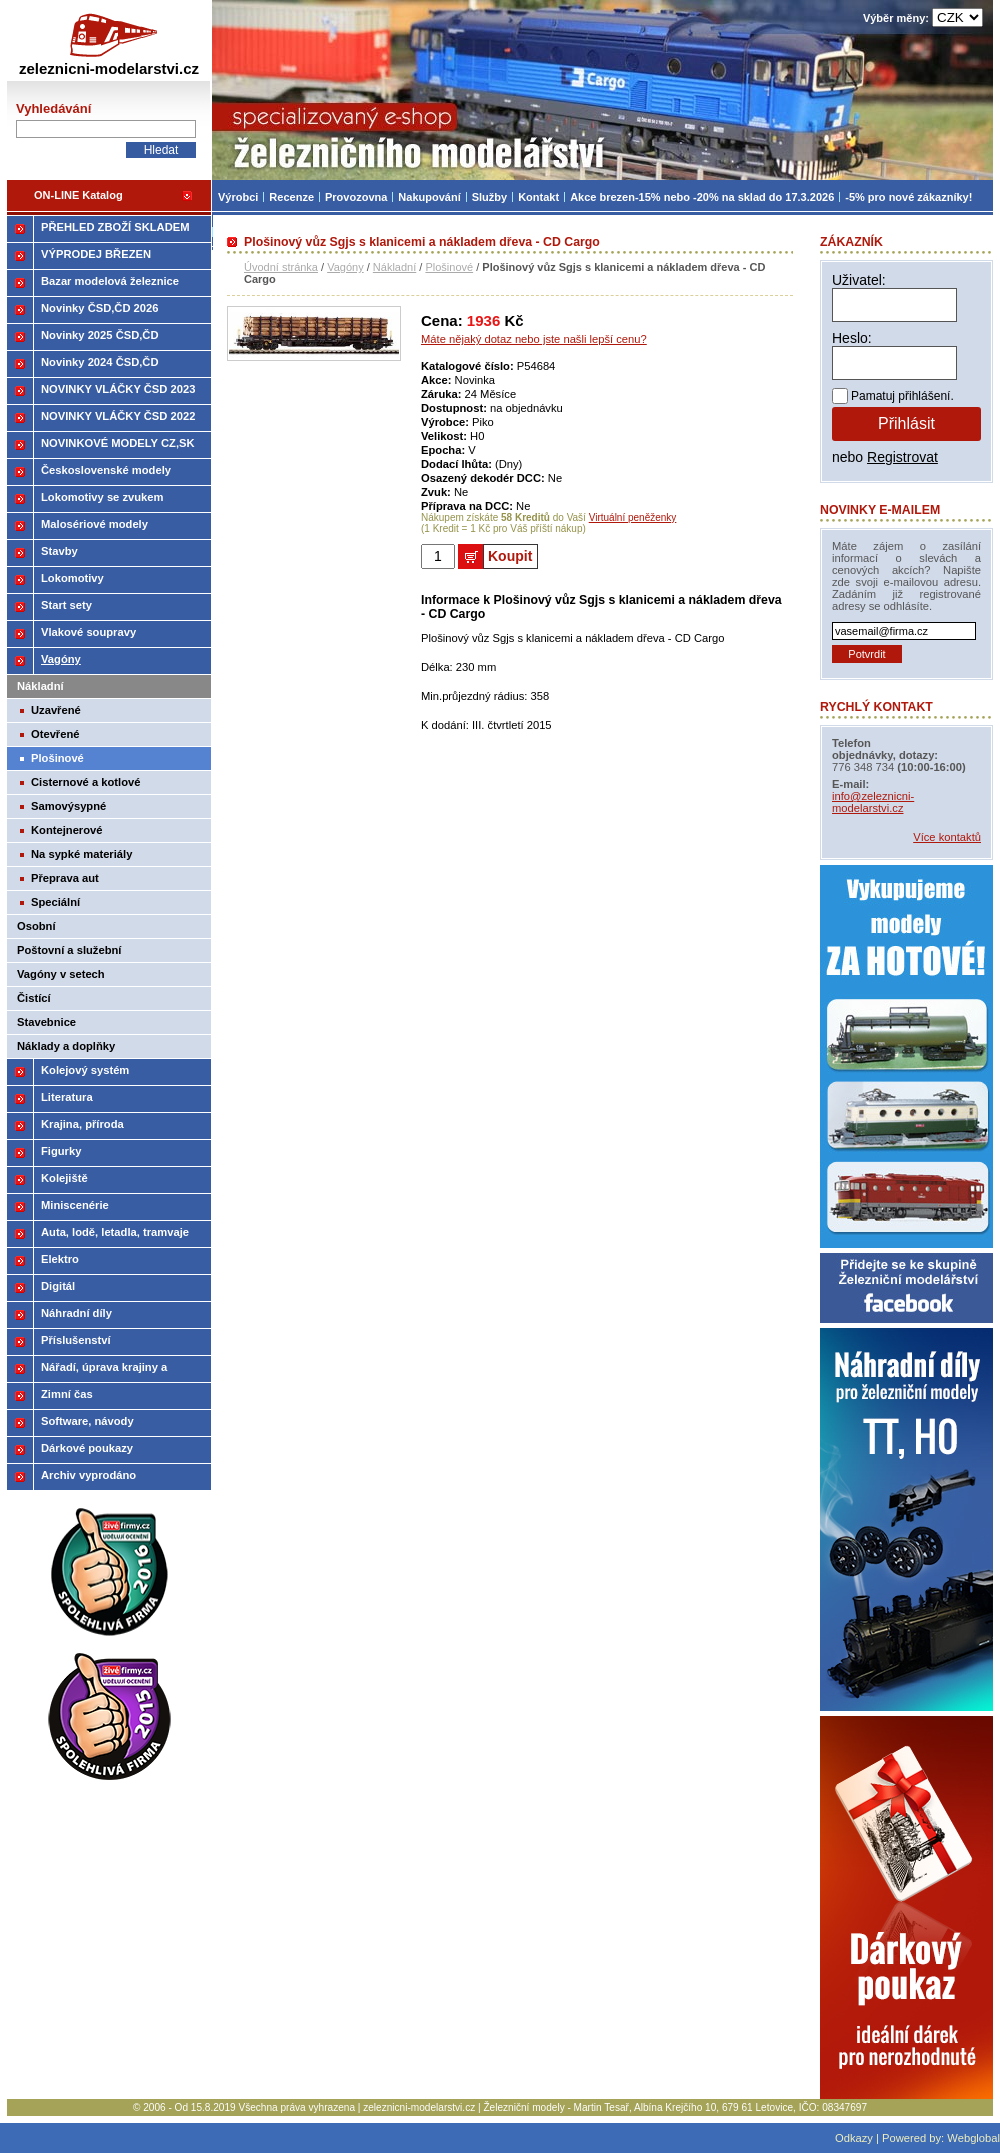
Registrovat (902, 457)
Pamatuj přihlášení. (902, 396)
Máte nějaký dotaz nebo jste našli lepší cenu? (534, 339)
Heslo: (852, 338)
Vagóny (345, 267)
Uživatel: (859, 280)
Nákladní (394, 267)
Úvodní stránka (281, 267)
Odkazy (854, 2138)
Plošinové (449, 267)
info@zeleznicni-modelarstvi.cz (873, 802)
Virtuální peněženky (633, 517)
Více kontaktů (947, 837)
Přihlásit (906, 423)
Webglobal (973, 2138)
